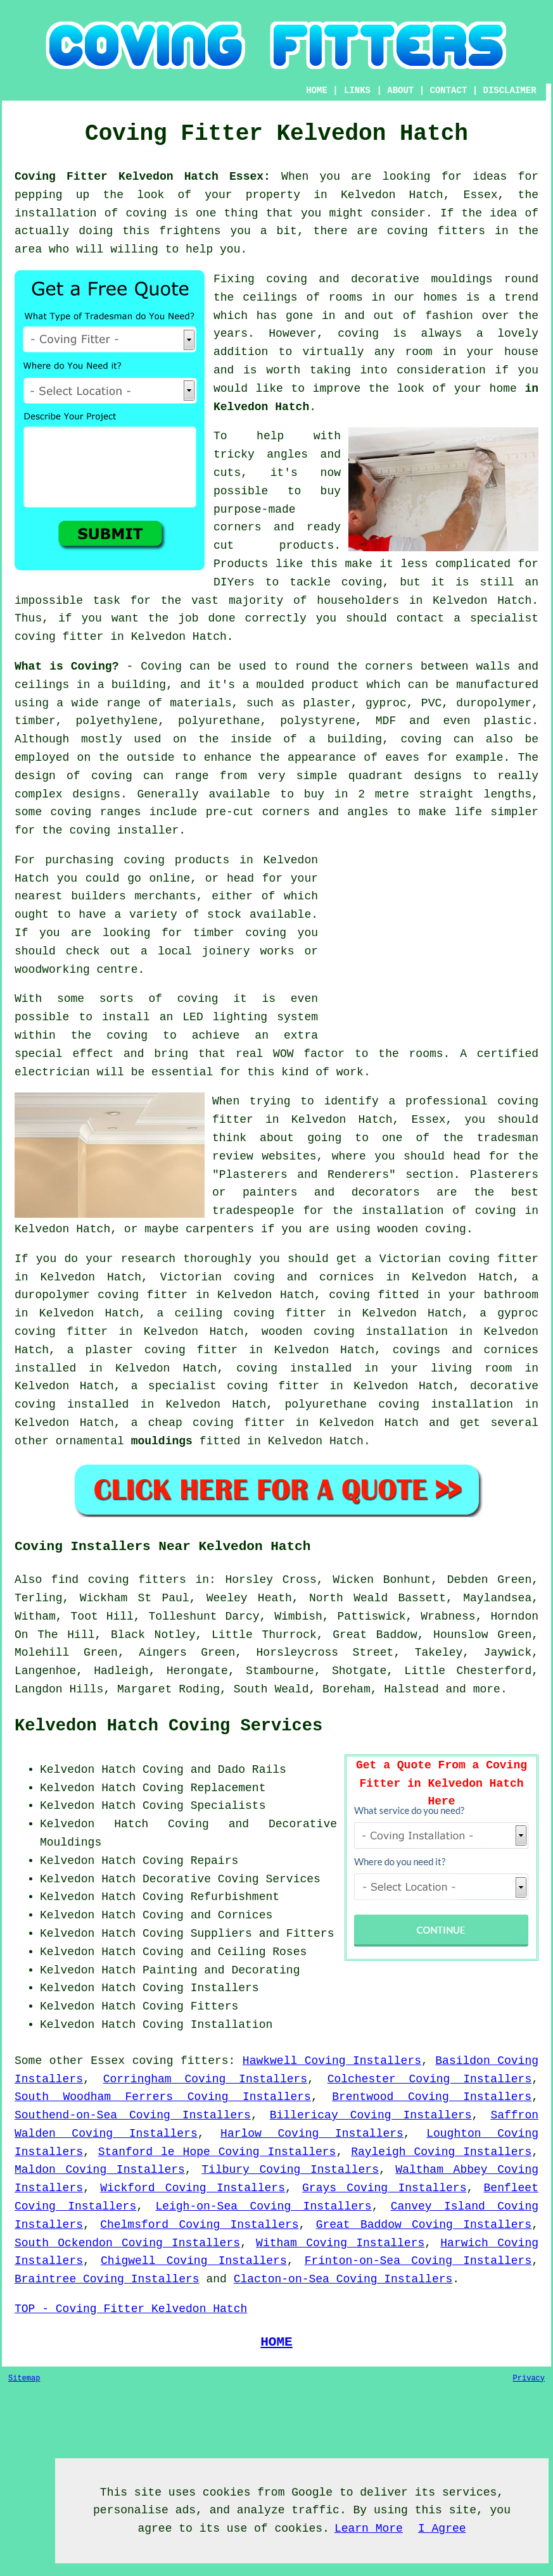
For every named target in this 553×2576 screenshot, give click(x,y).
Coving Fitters (190, 2006)
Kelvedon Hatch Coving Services (168, 1725)
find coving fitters (118, 1579)
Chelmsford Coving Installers (199, 2224)
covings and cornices (465, 1350)
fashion (449, 315)
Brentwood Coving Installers (431, 2097)
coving (358, 333)
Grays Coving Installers (384, 2188)
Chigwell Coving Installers (194, 2260)
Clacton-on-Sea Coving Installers (343, 2279)
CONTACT (448, 90)
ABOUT (400, 90)
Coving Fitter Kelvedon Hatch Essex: (142, 176)
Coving (161, 666)
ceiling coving (225, 1313)
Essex (108, 2060)
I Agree (442, 2528)
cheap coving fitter (216, 1422)
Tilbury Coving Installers (290, 2169)
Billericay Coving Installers (371, 2115)
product (336, 684)
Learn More (368, 2528)
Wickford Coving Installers (192, 2188)
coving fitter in (285, 1386)
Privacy (529, 2378)
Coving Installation (207, 2024)
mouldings (162, 1441)
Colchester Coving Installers (429, 2079)
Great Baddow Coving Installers (424, 2224)
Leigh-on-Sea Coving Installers (263, 2206)
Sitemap (24, 2378)
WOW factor (309, 1053)
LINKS (357, 90)
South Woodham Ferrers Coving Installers (163, 2097)
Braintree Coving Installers (107, 2279)
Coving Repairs (190, 1860)
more (486, 1689)
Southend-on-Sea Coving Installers (133, 2115)
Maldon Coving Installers (100, 2169)
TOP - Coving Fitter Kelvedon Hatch (131, 2309)
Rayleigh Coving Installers (441, 2152)
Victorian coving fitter (458, 1259)
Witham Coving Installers (340, 2243)
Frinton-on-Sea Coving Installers (418, 2260)
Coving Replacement (204, 1788)
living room (471, 1368)
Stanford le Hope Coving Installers (217, 2152)
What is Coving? (66, 666)
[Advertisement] (432, 940)
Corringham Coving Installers (205, 2079)
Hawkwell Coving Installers (332, 2060)
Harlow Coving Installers (312, 2133)
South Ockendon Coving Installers (127, 2243)
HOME (316, 90)
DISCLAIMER (510, 90)
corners (389, 666)
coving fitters (180, 2060)
